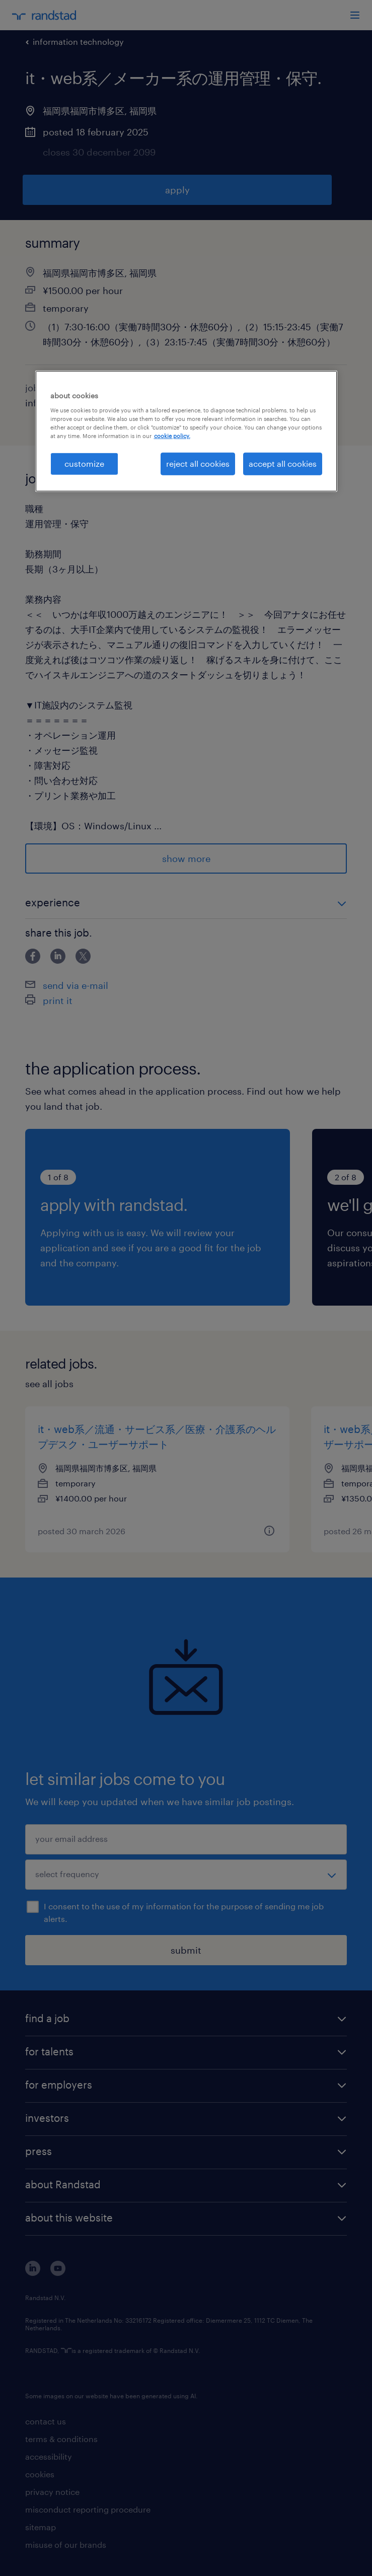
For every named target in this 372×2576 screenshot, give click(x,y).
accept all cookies (283, 463)
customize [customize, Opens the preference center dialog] (84, 463)
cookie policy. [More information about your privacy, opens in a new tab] (172, 436)
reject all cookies (198, 463)
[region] (186, 431)
